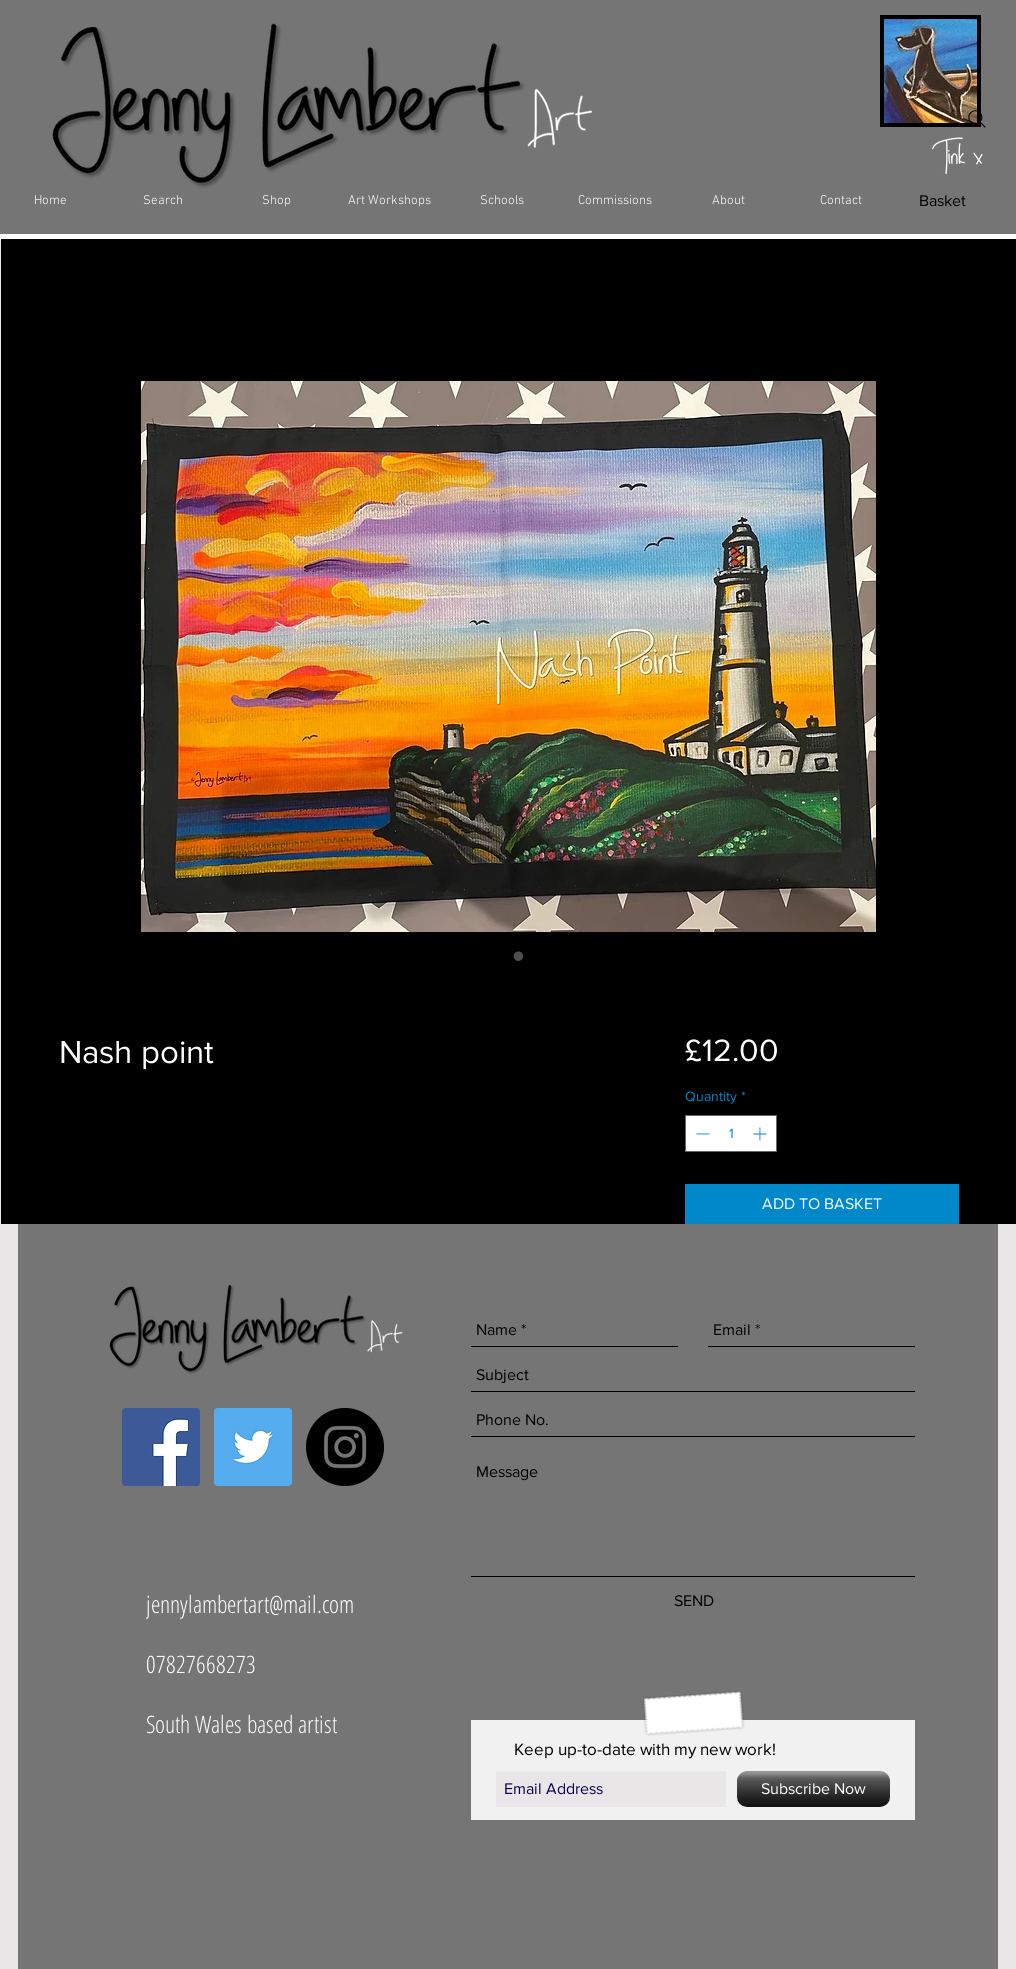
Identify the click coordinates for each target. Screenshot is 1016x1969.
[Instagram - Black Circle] (345, 1447)
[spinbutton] (731, 1133)
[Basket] (942, 201)
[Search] (977, 119)
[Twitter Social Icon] (253, 1447)
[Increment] (761, 1133)
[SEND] (693, 1601)
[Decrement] (700, 1133)
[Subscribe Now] (813, 1789)
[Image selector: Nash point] (499, 956)
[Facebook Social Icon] (161, 1447)
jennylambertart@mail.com (250, 1603)
